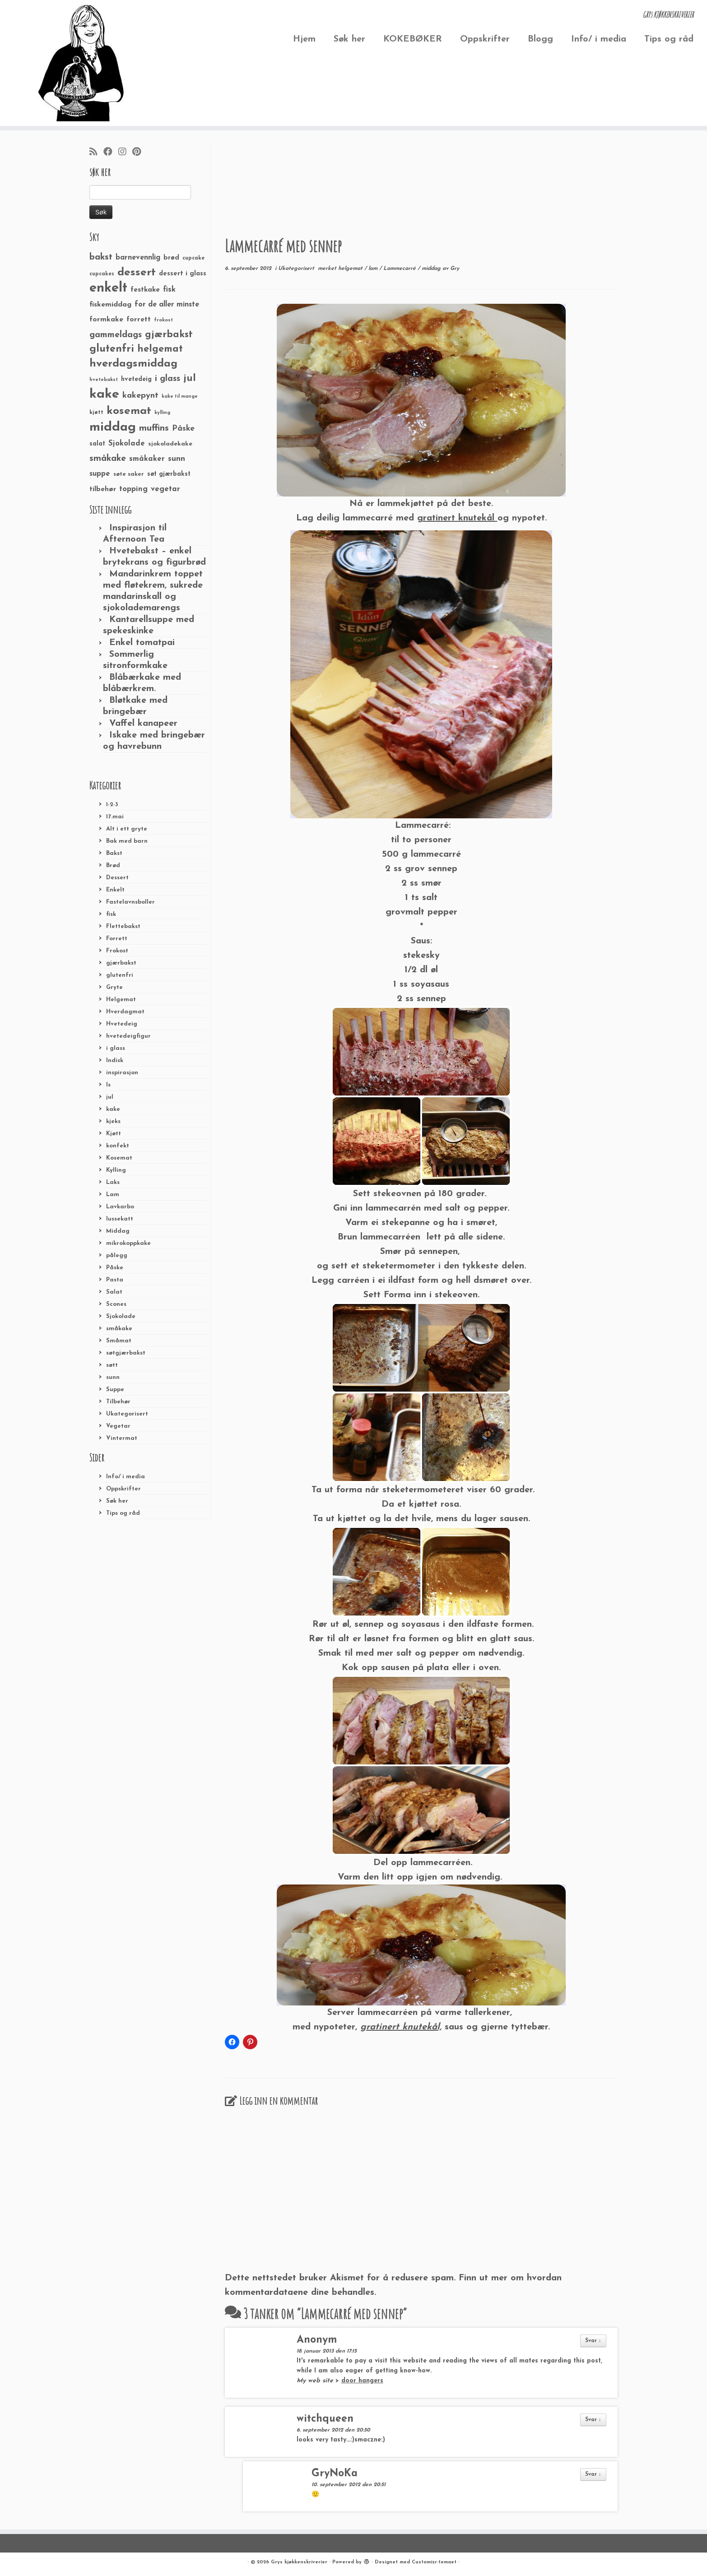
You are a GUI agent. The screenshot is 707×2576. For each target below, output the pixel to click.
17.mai (115, 817)
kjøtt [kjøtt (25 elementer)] (96, 412)
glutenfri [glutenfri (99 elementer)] (111, 349)
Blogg (540, 39)
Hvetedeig (121, 1024)
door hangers (362, 2380)
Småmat (118, 1341)
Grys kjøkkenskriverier (299, 2562)
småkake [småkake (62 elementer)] (107, 458)
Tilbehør (118, 1402)
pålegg (116, 1255)
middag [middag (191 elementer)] (112, 427)
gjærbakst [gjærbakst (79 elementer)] (169, 334)
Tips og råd (668, 39)
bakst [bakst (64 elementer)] (100, 257)
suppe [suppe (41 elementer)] (99, 474)
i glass (115, 1048)
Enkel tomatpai (142, 642)
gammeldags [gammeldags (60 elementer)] (115, 334)
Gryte (114, 987)
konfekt (117, 1146)
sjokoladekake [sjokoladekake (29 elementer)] (170, 444)
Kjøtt (113, 1134)
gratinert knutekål (457, 518)
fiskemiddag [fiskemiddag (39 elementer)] (110, 304)
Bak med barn (127, 841)
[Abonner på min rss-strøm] (96, 152)
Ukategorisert (127, 1414)
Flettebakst (123, 926)
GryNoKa (335, 2474)
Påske (114, 1268)
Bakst (114, 853)
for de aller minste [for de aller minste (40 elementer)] (167, 304)
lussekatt (119, 1219)
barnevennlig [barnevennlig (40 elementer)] (138, 257)
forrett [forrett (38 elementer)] (138, 319)
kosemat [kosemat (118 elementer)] (129, 411)
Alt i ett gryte (126, 829)
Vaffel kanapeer (143, 723)
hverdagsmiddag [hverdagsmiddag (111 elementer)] (133, 363)
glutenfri (119, 975)
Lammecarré (400, 268)
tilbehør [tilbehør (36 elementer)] (102, 489)
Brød (113, 865)
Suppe (115, 1389)
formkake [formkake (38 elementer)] (106, 319)
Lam (112, 1194)
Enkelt (115, 890)
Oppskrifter (485, 39)
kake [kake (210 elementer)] (104, 394)
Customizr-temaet (434, 2562)
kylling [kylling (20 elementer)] (162, 412)
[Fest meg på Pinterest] (139, 152)
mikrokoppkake (128, 1243)
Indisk (114, 1060)
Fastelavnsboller (130, 902)
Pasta (114, 1280)
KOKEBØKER (412, 39)
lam (373, 268)
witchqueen (325, 2419)
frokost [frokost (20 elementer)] (163, 320)
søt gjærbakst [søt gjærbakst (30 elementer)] (169, 474)
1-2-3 (112, 805)
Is (108, 1085)
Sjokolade (120, 1316)
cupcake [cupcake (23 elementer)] (193, 258)
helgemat (351, 268)
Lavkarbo (120, 1207)
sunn (113, 1377)
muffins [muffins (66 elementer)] (154, 428)
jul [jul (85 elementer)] (189, 378)
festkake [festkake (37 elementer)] (145, 289)
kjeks (113, 1121)
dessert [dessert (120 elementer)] (136, 272)
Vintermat (121, 1438)
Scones (116, 1304)
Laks (113, 1182)
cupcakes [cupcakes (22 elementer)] (101, 274)
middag (432, 268)
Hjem (304, 39)
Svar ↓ (593, 2341)
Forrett (116, 939)
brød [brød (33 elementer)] (171, 258)
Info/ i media (598, 39)
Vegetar (118, 1426)
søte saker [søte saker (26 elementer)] (128, 474)
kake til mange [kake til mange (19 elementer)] (180, 396)
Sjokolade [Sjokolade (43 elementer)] (126, 443)
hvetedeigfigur (128, 1036)
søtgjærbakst (125, 1353)
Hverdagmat (125, 1012)
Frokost (117, 951)
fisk (111, 914)
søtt (112, 1365)
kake (113, 1109)
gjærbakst (121, 963)
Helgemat (121, 1000)
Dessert (117, 878)
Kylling (116, 1170)
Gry (454, 268)
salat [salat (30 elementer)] (97, 444)
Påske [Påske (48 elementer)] (183, 428)
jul (109, 1097)
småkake (119, 1329)
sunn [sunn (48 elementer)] (176, 459)
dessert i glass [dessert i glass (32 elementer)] (182, 273)
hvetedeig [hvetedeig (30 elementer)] (136, 379)
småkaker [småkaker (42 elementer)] (147, 459)
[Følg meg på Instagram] (125, 152)
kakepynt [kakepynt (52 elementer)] (140, 395)
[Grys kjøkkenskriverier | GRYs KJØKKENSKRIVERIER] (81, 63)
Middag (118, 1231)
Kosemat (119, 1158)
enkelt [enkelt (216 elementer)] (108, 288)
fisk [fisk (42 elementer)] (169, 289)
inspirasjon (122, 1073)
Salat (114, 1292)
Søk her (349, 39)
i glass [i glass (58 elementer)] (167, 379)
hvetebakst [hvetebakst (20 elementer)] (103, 379)
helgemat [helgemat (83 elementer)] (160, 349)
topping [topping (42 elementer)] (133, 489)
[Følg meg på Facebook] (110, 152)
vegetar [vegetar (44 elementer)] (165, 489)
